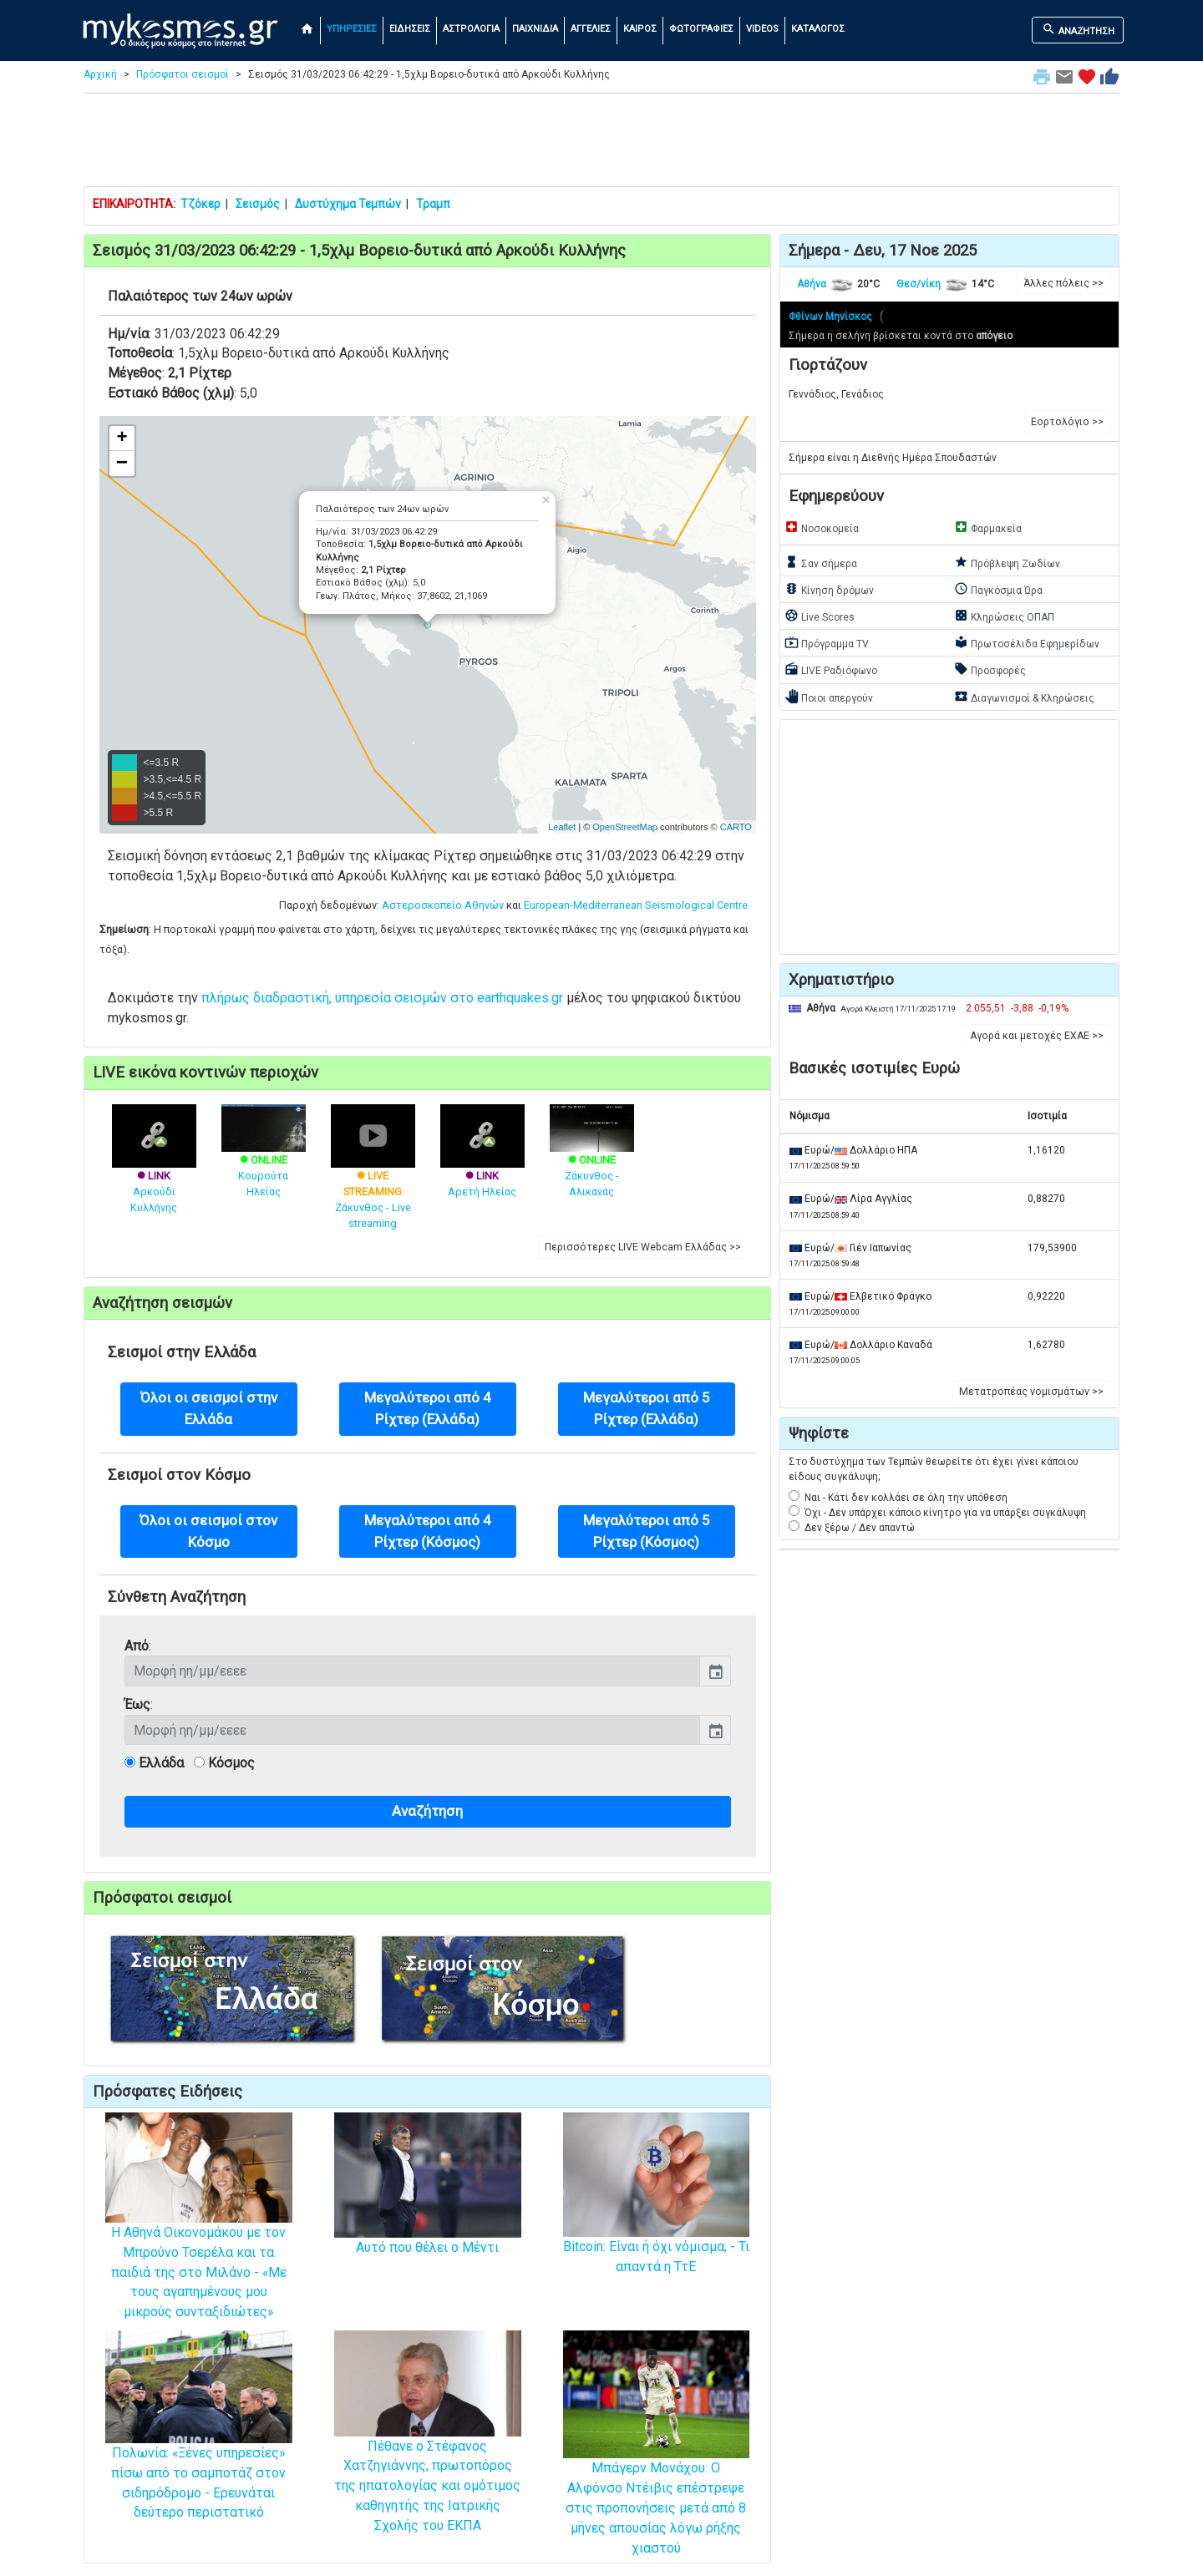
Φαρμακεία (988, 527)
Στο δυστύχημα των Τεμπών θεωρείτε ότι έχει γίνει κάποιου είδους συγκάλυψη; (934, 1469)
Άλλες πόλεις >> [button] (1063, 283)
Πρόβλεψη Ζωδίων (1007, 562)
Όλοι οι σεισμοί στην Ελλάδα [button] (208, 1408)
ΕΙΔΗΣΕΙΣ (409, 28)
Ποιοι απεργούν (828, 696)
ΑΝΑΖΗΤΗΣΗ (1078, 29)
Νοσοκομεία (821, 527)
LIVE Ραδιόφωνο (830, 669)
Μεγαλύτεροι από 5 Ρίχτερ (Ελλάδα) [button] (646, 1408)
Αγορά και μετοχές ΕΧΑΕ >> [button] (1037, 1036)
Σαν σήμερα (820, 562)
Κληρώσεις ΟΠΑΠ (1004, 615)
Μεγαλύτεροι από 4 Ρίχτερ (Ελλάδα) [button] (427, 1408)
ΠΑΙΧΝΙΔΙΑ (535, 28)
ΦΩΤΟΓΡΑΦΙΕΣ (701, 28)
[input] (412, 1671)
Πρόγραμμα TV (826, 642)
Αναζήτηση (427, 1811)
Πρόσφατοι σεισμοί (182, 74)
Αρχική (100, 74)
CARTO (736, 827)
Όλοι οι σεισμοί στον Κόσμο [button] (208, 1530)
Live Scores (819, 615)
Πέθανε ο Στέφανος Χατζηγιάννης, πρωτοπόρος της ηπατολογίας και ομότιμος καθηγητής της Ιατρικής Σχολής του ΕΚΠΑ (427, 2454)
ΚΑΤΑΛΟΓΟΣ (818, 28)
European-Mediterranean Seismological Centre (636, 905)
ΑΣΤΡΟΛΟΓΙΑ (471, 28)
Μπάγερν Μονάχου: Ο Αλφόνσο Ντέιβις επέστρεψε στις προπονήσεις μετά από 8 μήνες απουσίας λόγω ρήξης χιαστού (656, 2471)
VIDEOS (762, 28)
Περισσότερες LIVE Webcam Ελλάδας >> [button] (643, 1247)
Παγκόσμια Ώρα (998, 588)
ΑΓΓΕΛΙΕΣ (591, 28)
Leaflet (562, 827)
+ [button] (121, 438)
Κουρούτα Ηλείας (263, 1159)
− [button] (122, 463)
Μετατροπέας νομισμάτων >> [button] (1031, 1391)
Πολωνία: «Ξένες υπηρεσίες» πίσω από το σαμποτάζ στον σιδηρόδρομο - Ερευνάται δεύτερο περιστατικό (198, 2449)
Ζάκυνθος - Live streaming (373, 1179)
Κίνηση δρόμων (829, 588)
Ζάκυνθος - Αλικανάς (592, 1159)
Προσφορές (990, 669)
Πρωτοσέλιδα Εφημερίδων (1026, 642)
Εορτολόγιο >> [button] (1067, 422)
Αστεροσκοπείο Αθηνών (443, 905)
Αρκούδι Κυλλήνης (154, 1171)
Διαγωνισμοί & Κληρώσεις (1024, 696)
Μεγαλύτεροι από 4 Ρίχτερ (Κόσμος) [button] (427, 1530)
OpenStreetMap (624, 827)
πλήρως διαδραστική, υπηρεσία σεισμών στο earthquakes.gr (382, 998)
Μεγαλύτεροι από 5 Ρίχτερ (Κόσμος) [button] (646, 1530)
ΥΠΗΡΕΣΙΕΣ (352, 28)
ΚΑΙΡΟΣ (640, 28)
